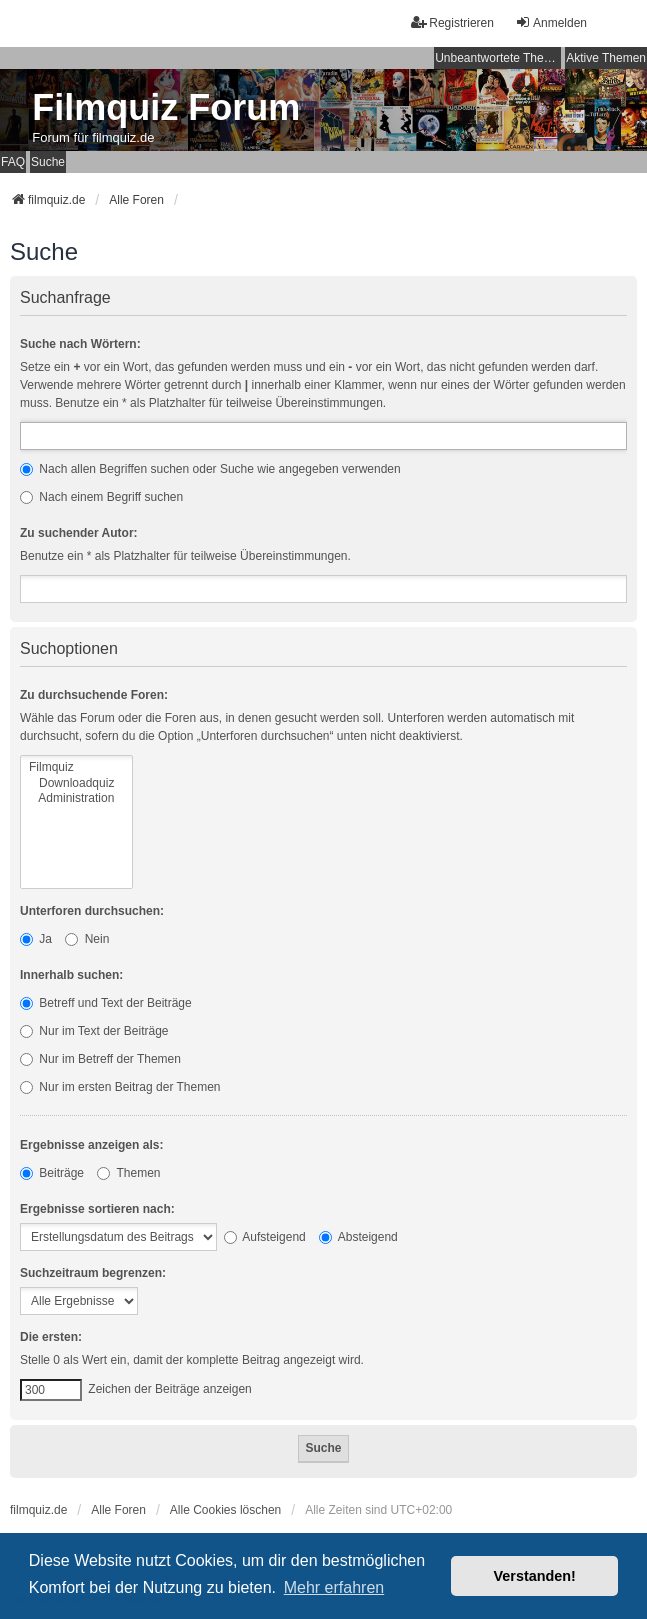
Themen (128, 1173)
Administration (76, 798)
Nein (87, 939)
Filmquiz (76, 767)
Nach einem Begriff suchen (101, 497)
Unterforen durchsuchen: (92, 911)
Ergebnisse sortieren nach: (97, 1209)
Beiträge (52, 1173)
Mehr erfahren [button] (334, 1587)
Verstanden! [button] (535, 1576)
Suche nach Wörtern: (80, 344)
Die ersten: (51, 1337)
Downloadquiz (76, 783)
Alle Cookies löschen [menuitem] (225, 1510)
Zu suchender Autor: (79, 533)
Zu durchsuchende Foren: (94, 695)
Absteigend (358, 1237)
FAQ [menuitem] (13, 162)
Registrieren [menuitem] (452, 22)
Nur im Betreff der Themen (100, 1059)
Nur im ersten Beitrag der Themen (120, 1087)
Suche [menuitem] (48, 162)
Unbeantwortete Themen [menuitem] (498, 58)
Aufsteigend (265, 1237)
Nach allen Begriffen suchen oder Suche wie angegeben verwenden (210, 469)
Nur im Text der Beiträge (94, 1031)
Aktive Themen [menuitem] (606, 58)
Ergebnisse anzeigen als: (91, 1145)
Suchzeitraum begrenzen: (93, 1273)
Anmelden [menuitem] (551, 22)
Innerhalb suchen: (71, 975)
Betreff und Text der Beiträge (106, 1003)
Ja (36, 939)
